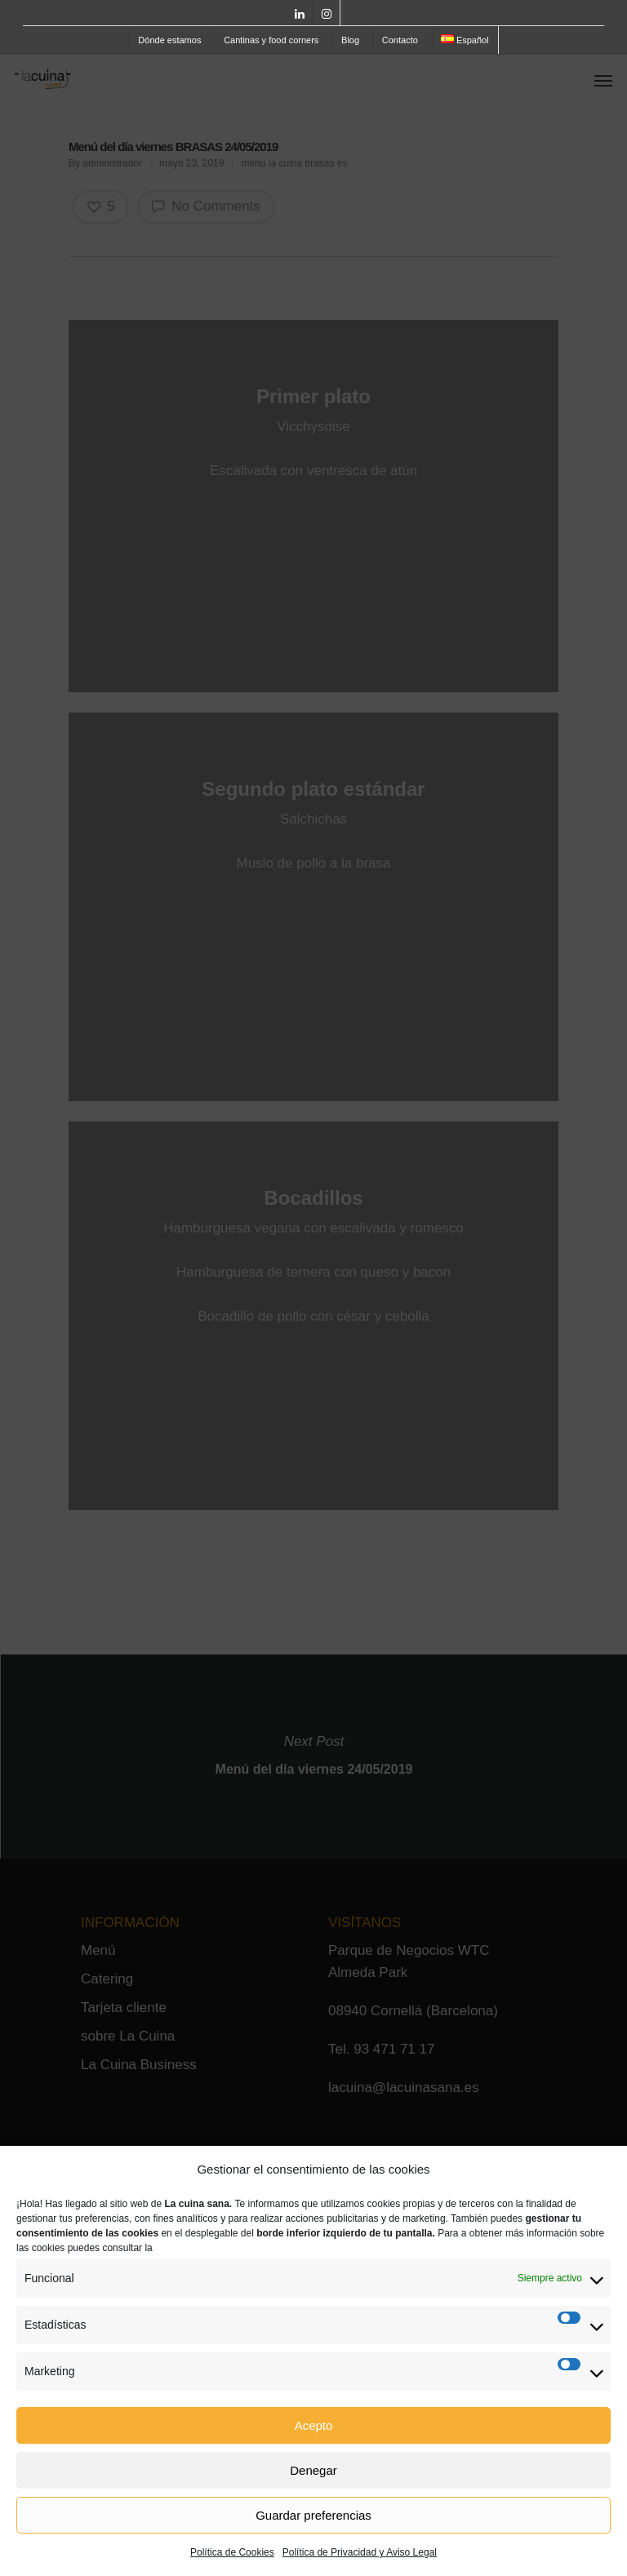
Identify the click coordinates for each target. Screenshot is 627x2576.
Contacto (400, 40)
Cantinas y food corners (271, 40)
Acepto (314, 2425)
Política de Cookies (232, 2552)
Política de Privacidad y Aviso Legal (359, 2552)
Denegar (313, 2470)
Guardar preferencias (313, 2515)
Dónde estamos (169, 40)
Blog (350, 40)
